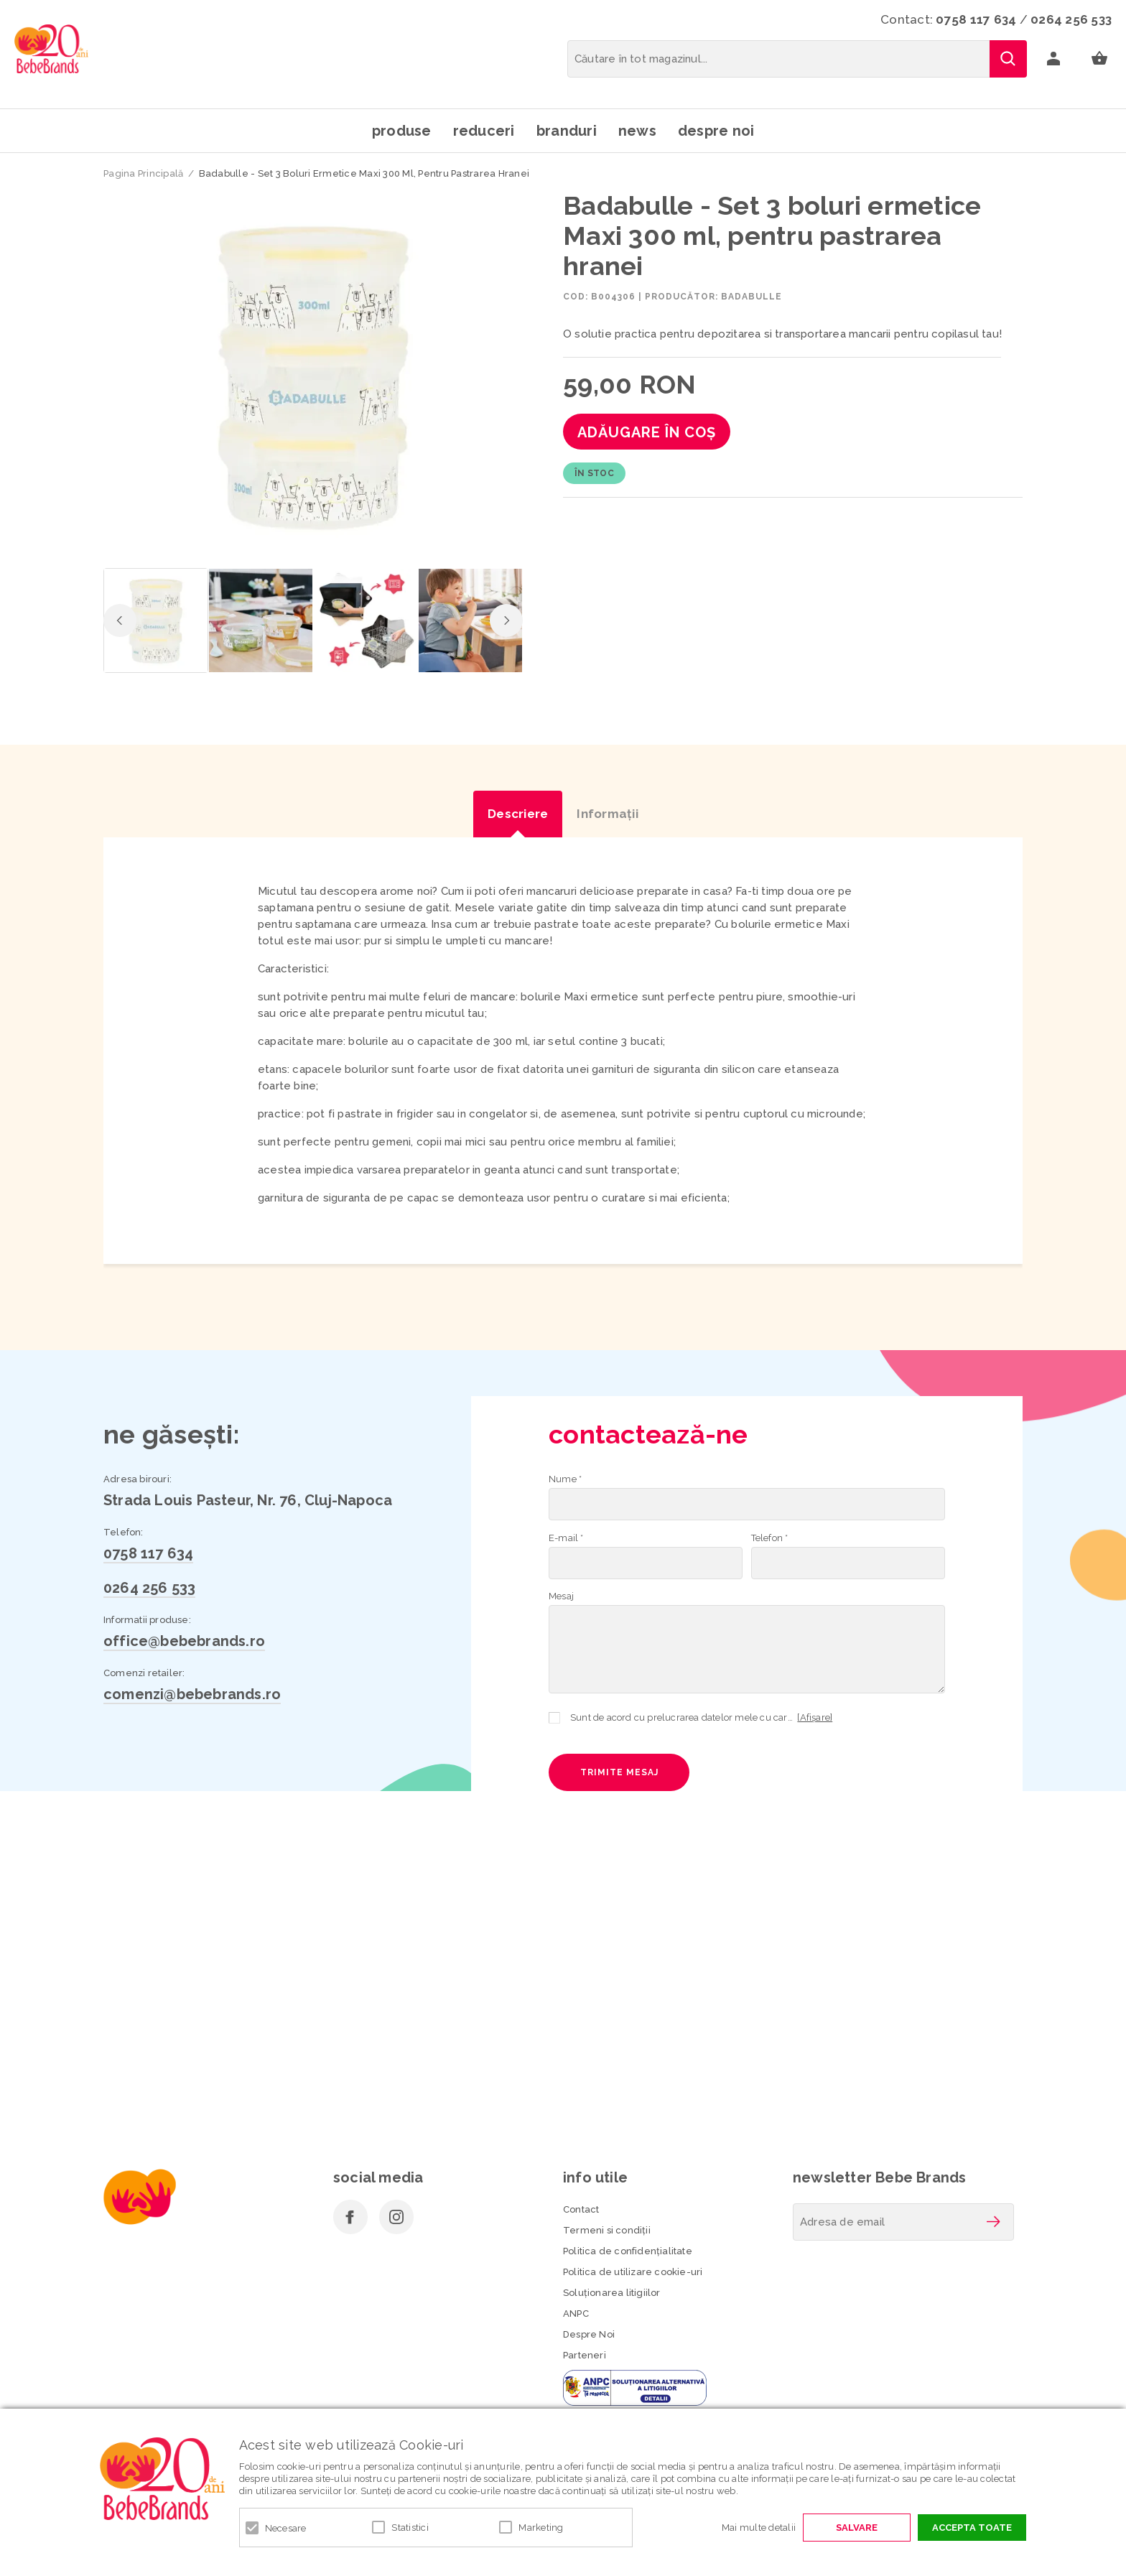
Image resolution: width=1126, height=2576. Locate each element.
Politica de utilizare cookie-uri (632, 2271)
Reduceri (484, 130)
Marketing (540, 2527)
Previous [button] (119, 620)
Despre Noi (589, 2334)
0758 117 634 (976, 19)
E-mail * (566, 1538)
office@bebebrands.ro (184, 1641)
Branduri (566, 130)
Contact (581, 2209)
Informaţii (607, 813)
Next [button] (506, 620)
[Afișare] (814, 1717)
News (637, 130)
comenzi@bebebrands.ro (192, 1694)
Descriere (518, 813)
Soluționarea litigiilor (612, 2292)
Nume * (565, 1479)
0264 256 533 (1071, 19)
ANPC (576, 2313)
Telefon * (769, 1538)
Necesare (286, 2528)
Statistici (410, 2527)
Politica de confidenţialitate (627, 2251)
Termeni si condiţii (607, 2230)
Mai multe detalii (759, 2527)
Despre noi (716, 130)
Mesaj (561, 1596)
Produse (402, 130)
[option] (313, 375)
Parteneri (584, 2355)
